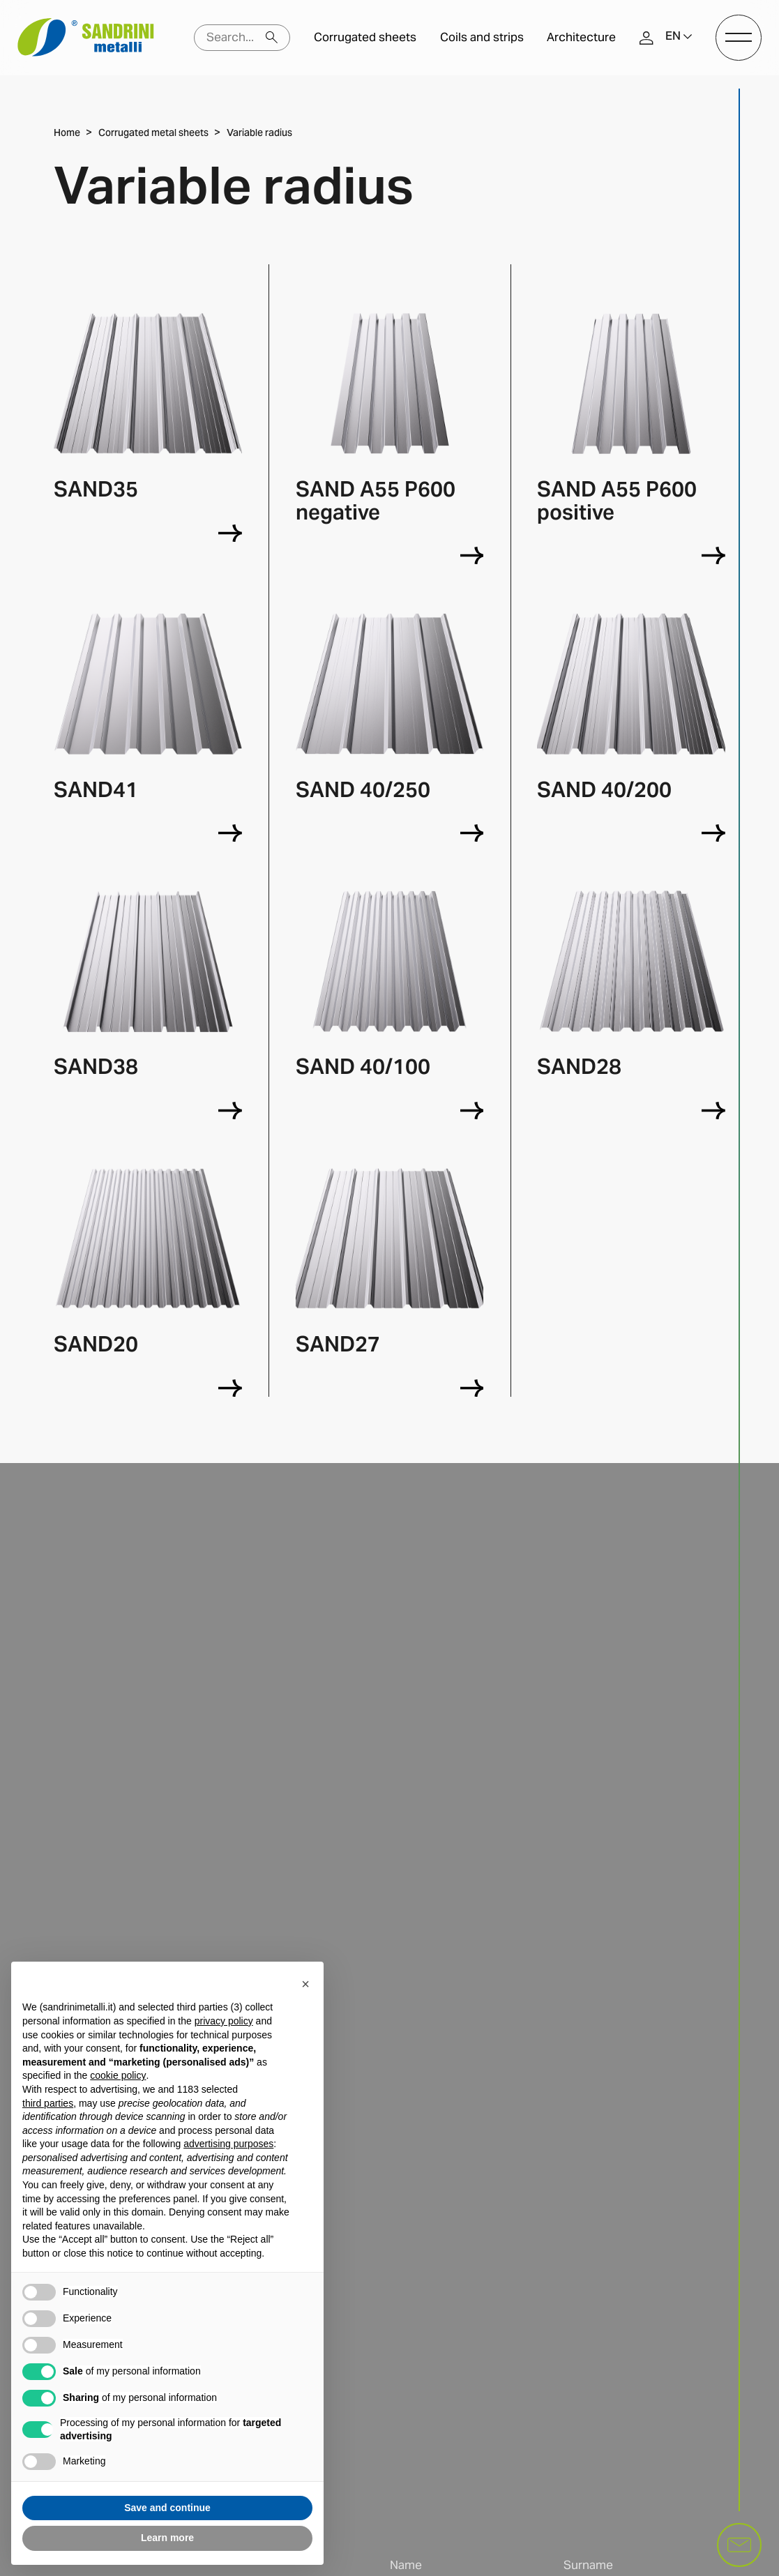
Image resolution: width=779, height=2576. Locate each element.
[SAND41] (230, 833)
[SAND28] (713, 1110)
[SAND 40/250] (472, 833)
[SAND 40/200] (713, 833)
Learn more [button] (167, 2537)
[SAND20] (230, 1388)
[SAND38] (230, 1110)
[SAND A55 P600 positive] (713, 555)
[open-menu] (738, 37)
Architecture (581, 37)
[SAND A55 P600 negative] (472, 555)
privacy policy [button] (224, 2020)
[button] (679, 37)
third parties (47, 2103)
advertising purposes (228, 2143)
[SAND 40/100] (472, 1110)
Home (67, 133)
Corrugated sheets (365, 37)
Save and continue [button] (167, 2507)
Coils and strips (482, 37)
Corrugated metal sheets (153, 133)
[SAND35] (230, 533)
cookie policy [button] (118, 2075)
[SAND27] (472, 1388)
